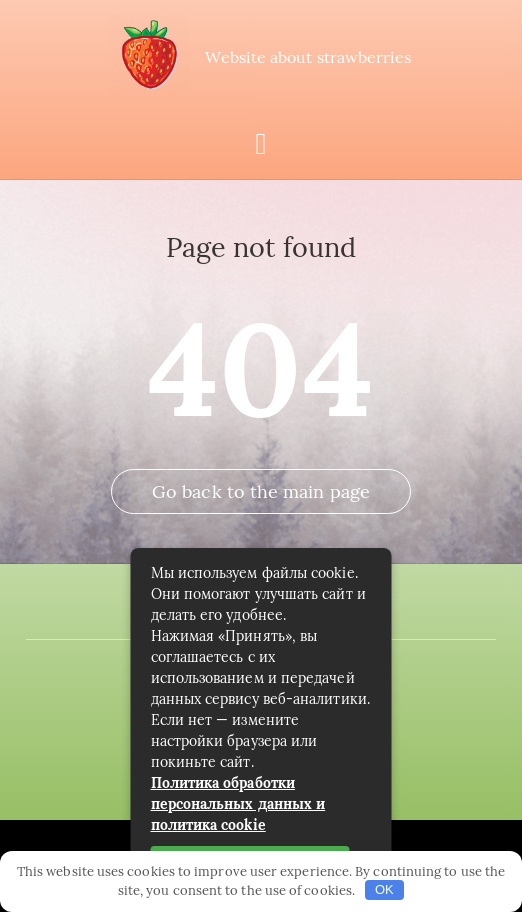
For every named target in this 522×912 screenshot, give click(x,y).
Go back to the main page (261, 491)
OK (384, 889)
